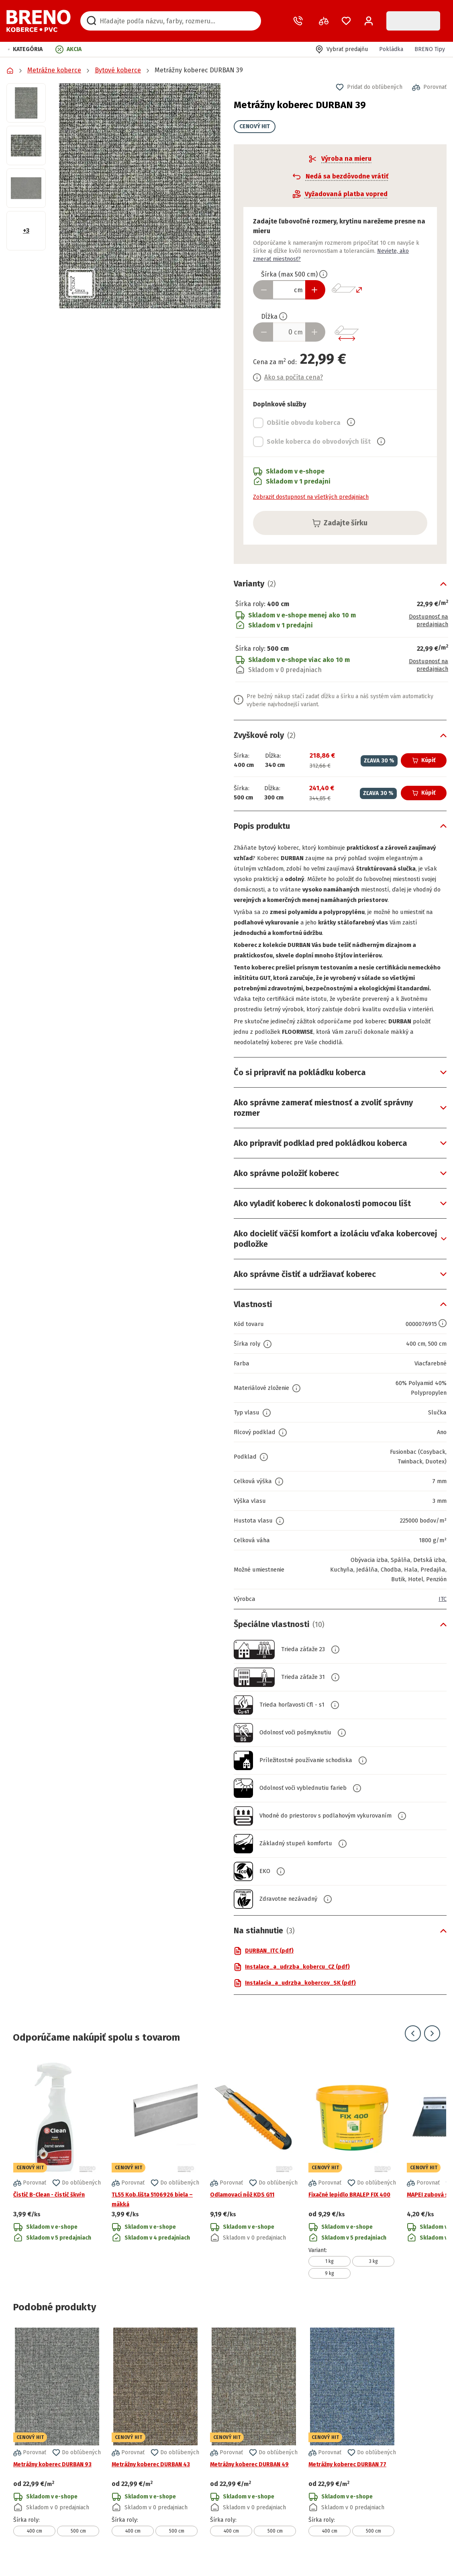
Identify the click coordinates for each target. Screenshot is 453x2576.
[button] (25, 49)
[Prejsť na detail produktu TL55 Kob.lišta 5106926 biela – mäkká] (155, 2178)
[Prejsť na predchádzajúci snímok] (413, 2044)
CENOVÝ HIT (245, 126)
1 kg (329, 2272)
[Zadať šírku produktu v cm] (279, 289)
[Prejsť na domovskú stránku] (38, 21)
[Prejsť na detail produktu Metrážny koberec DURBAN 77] (352, 2442)
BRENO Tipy (429, 49)
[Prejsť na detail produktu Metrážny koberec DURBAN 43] (155, 2442)
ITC (442, 1609)
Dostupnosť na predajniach (426, 621)
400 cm (34, 2541)
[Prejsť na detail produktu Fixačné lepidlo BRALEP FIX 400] (352, 2178)
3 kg (373, 2272)
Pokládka (391, 49)
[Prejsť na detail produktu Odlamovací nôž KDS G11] (254, 2178)
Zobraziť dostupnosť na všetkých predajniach (301, 497)
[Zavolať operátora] (299, 21)
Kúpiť (423, 760)
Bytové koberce (118, 70)
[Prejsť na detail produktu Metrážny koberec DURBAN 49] (254, 2442)
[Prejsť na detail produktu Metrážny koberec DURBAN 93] (57, 2442)
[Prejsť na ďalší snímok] (432, 2044)
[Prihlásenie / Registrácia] (368, 21)
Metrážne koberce (54, 70)
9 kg (329, 2284)
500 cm (78, 2541)
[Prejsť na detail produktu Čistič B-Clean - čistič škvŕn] (57, 2178)
